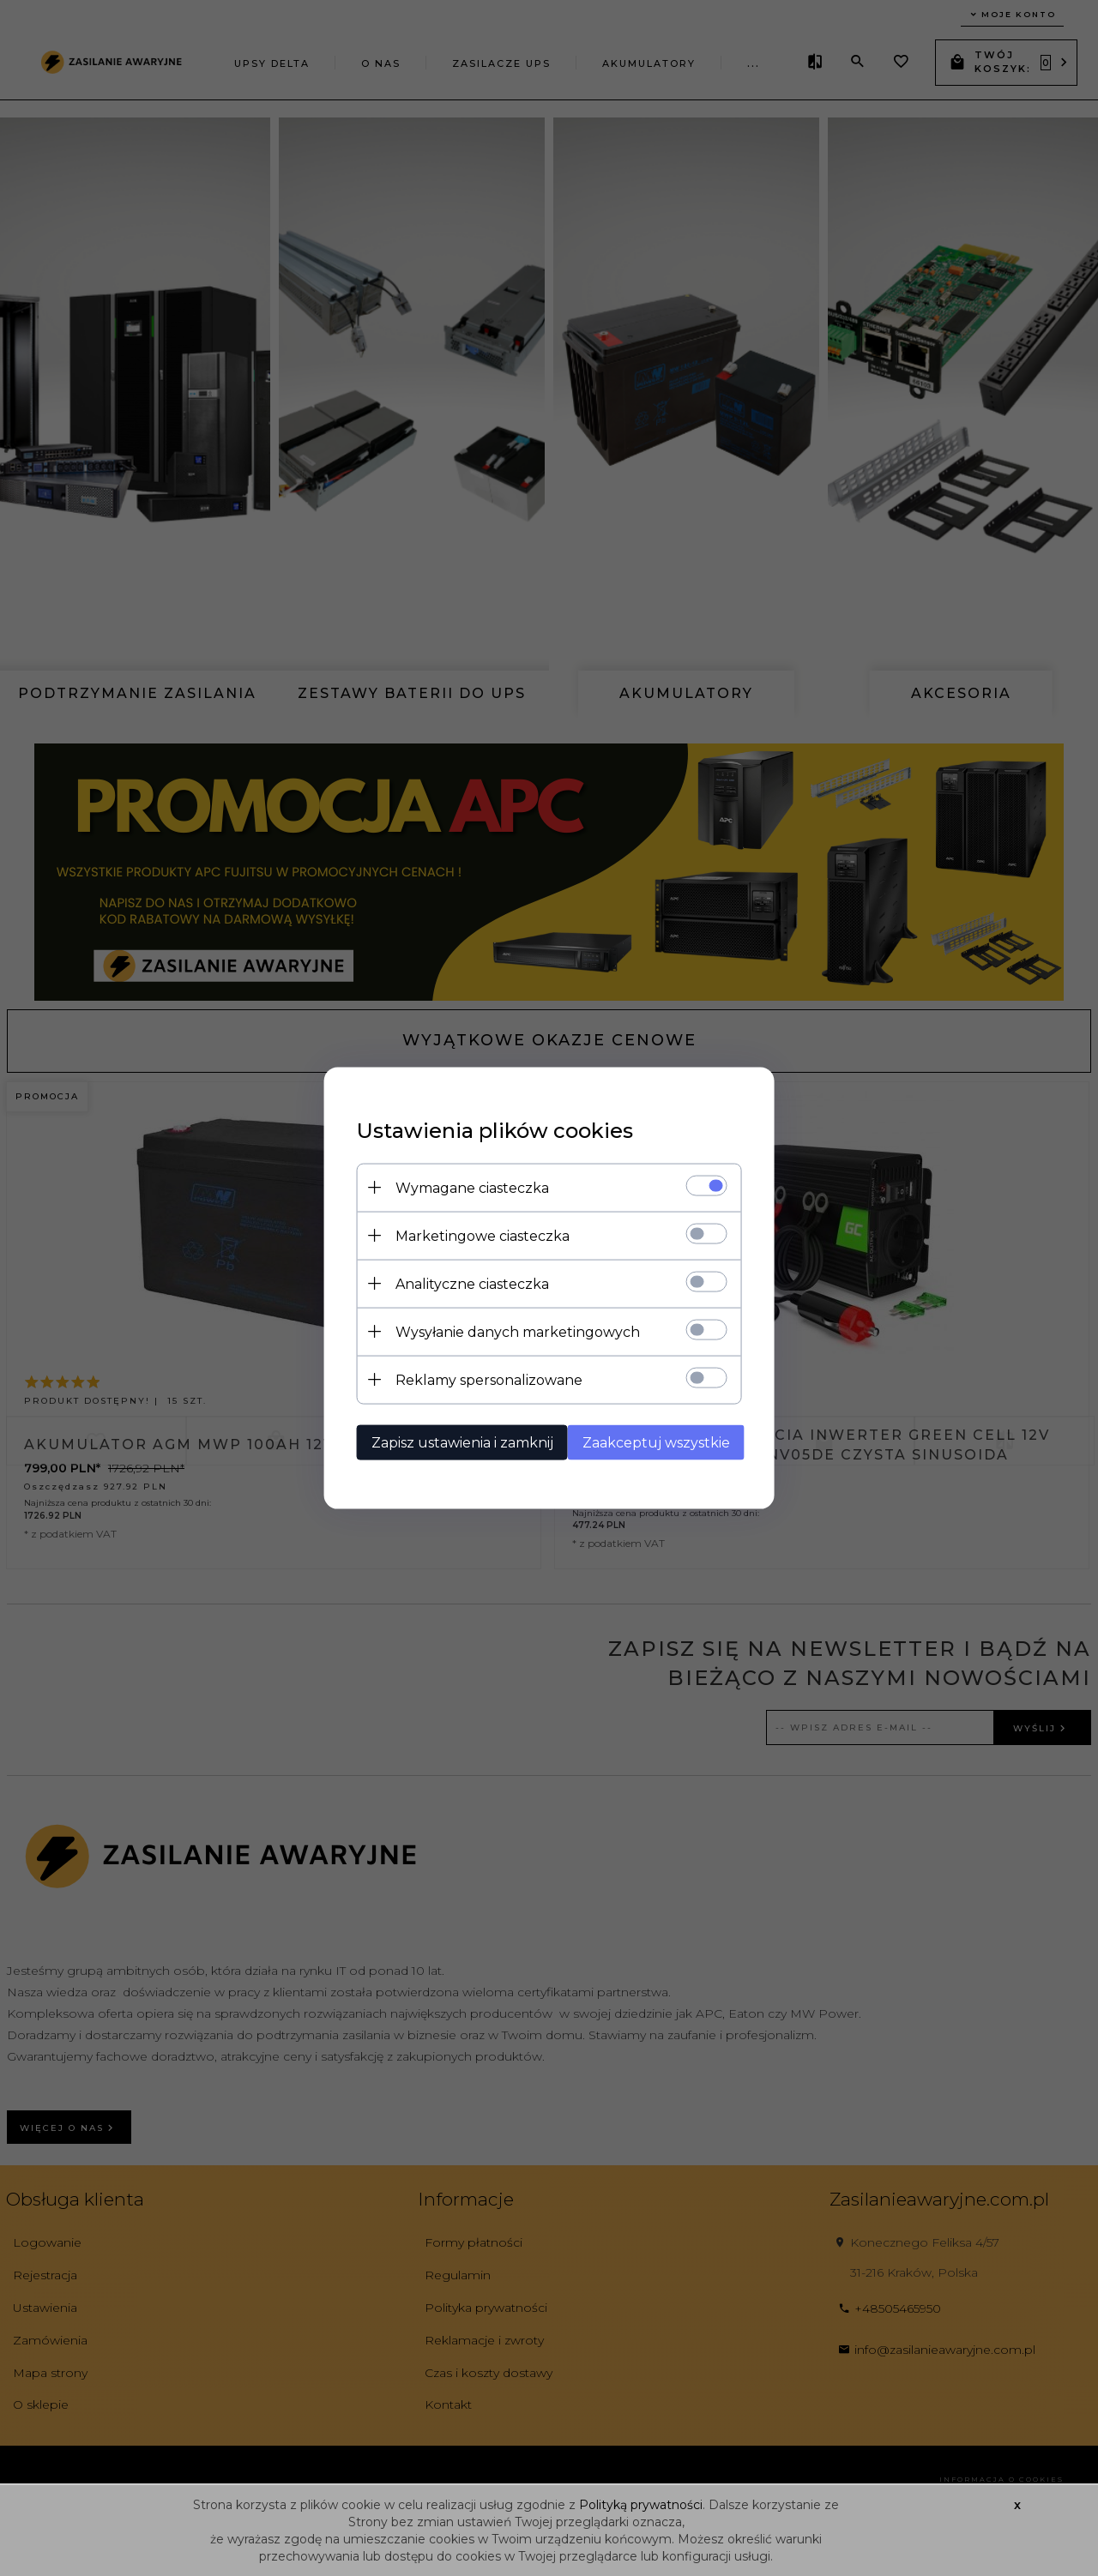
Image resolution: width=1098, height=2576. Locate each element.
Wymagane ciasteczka (467, 1187)
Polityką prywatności (639, 2505)
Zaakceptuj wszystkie (658, 1442)
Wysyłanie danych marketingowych (512, 1331)
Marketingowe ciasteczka (477, 1235)
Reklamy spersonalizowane (483, 1379)
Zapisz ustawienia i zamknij (457, 1442)
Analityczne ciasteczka (467, 1283)
